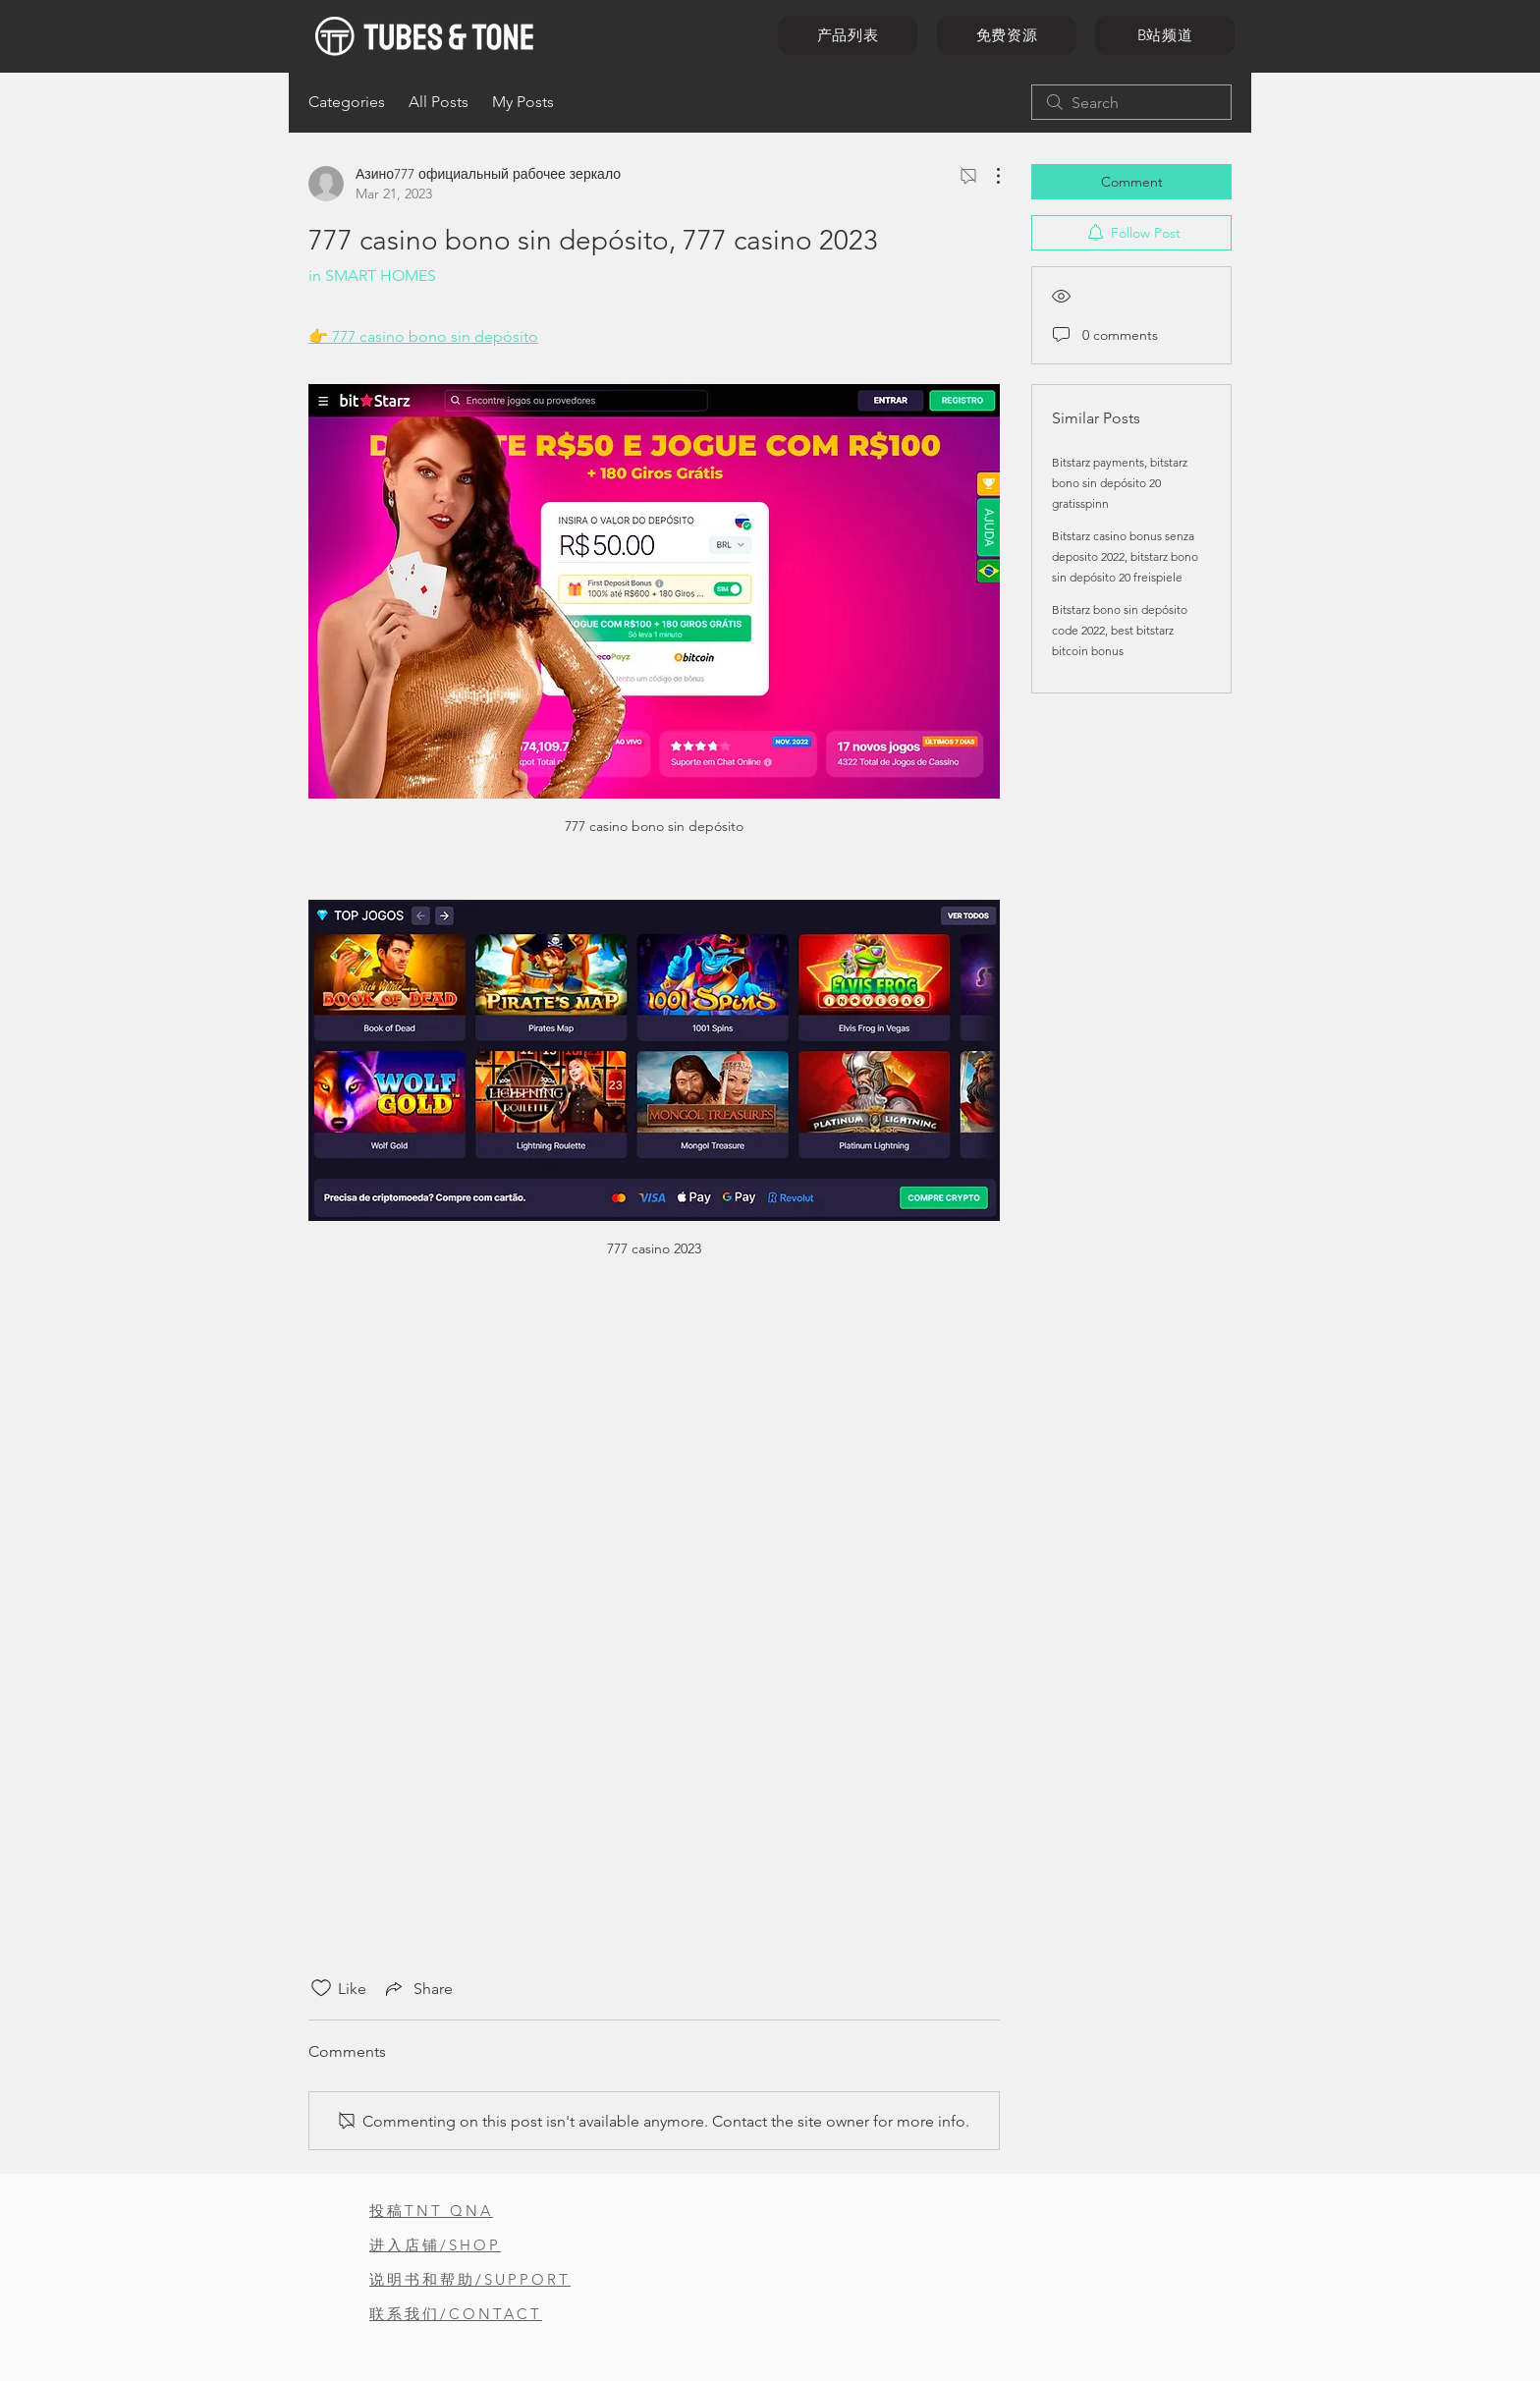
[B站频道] (1165, 35)
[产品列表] (847, 35)
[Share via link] (417, 1988)
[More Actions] (988, 176)
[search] (1131, 102)
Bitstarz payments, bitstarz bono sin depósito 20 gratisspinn (1119, 483)
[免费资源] (1006, 35)
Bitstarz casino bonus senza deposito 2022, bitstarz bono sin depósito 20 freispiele (1125, 556)
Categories (346, 101)
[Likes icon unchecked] (321, 1988)
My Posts (523, 101)
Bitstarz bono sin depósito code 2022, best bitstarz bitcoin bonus (1119, 630)
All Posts (438, 101)
